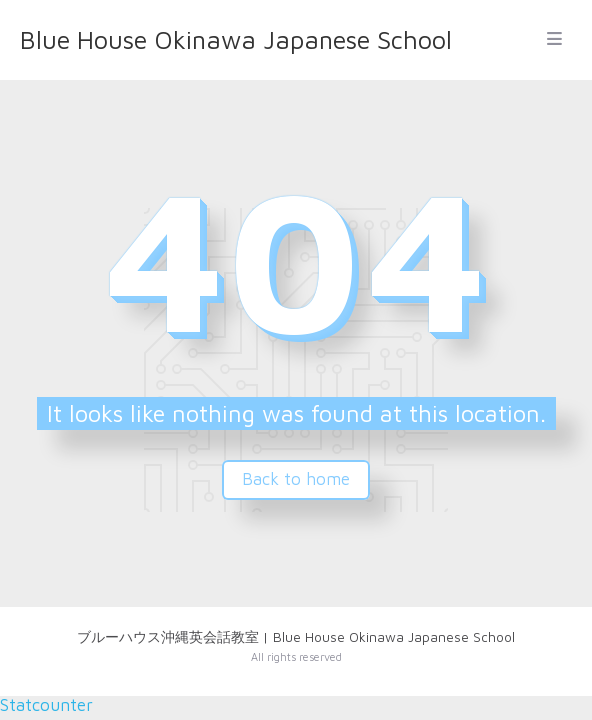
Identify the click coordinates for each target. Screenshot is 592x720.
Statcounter (46, 705)
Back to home (296, 479)
